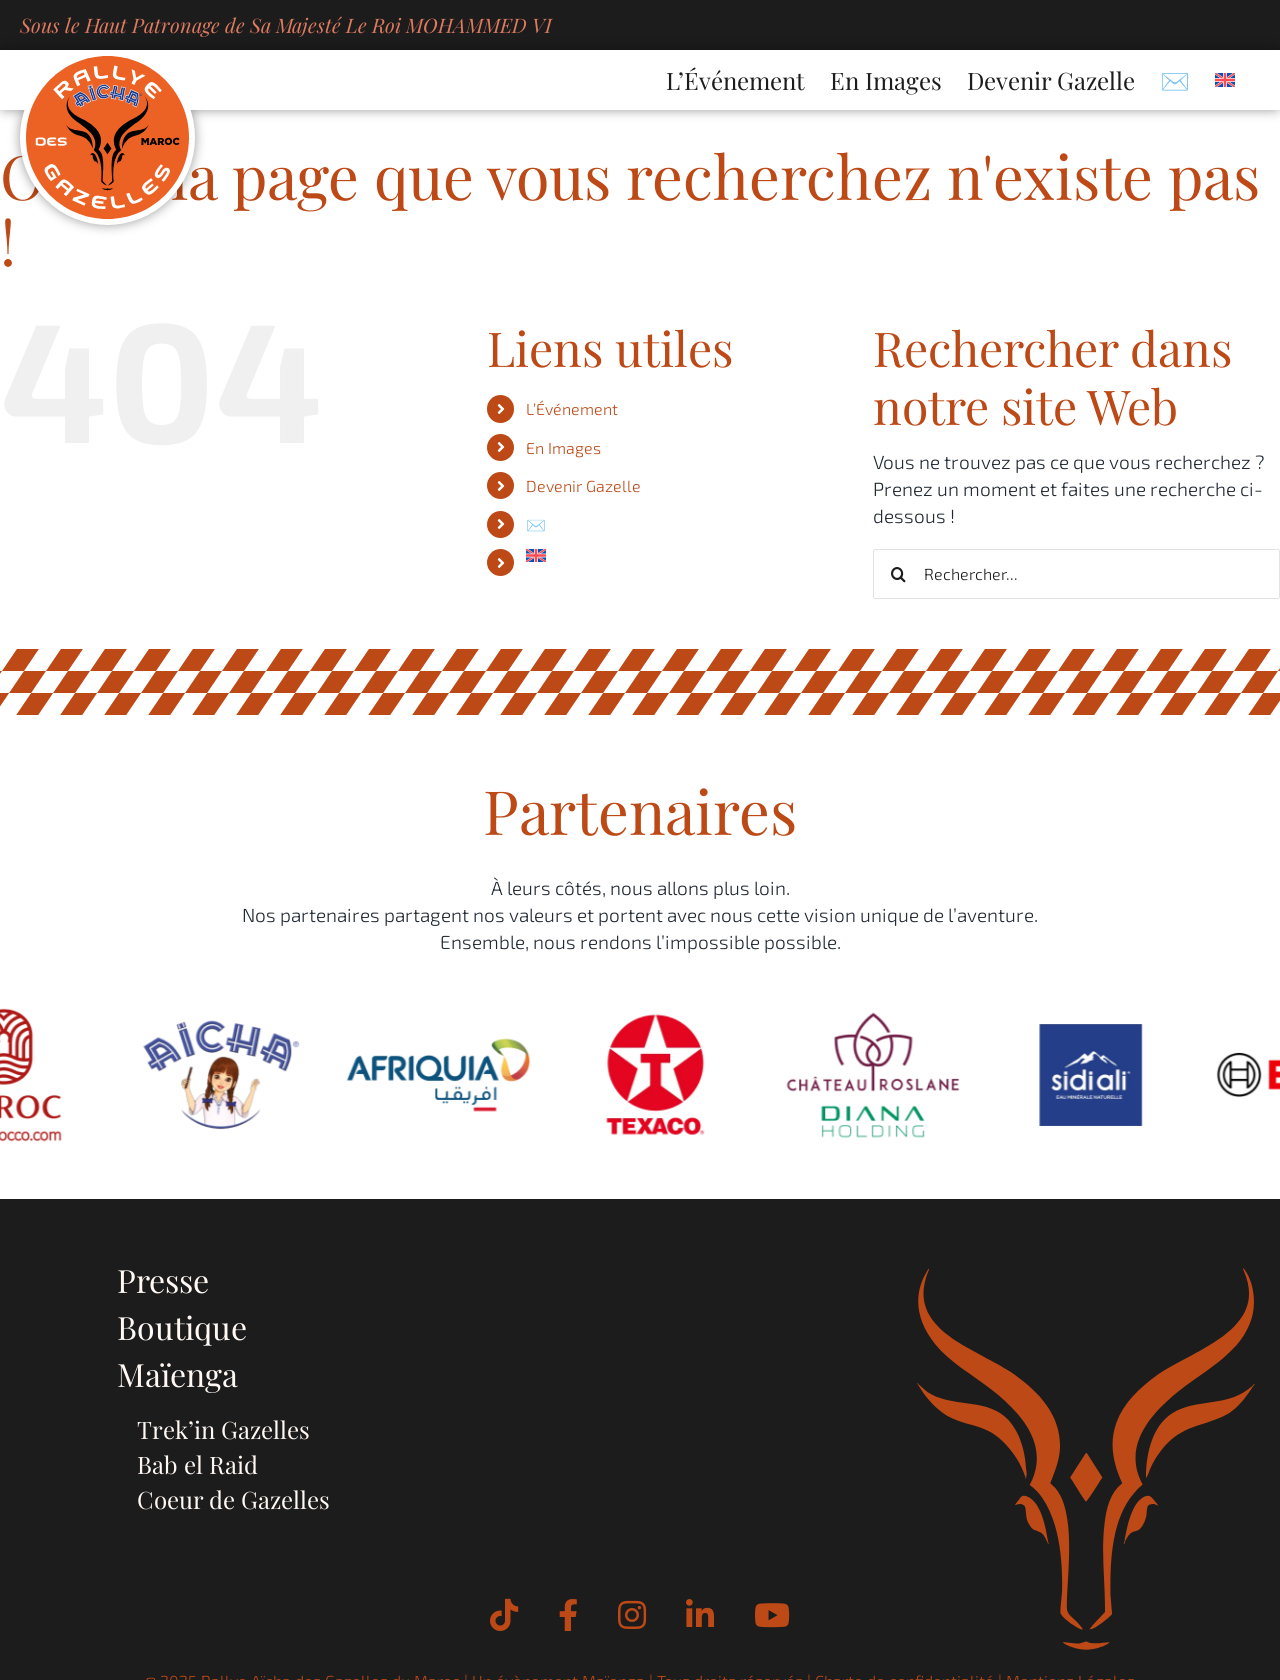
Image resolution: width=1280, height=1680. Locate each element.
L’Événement (572, 408)
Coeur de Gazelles (233, 1499)
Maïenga (177, 1373)
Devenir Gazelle (583, 485)
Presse (163, 1279)
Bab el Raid (197, 1464)
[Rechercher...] (1076, 574)
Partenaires (640, 809)
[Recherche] (898, 574)
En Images (563, 447)
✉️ (536, 524)
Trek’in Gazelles (223, 1429)
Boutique (182, 1326)
